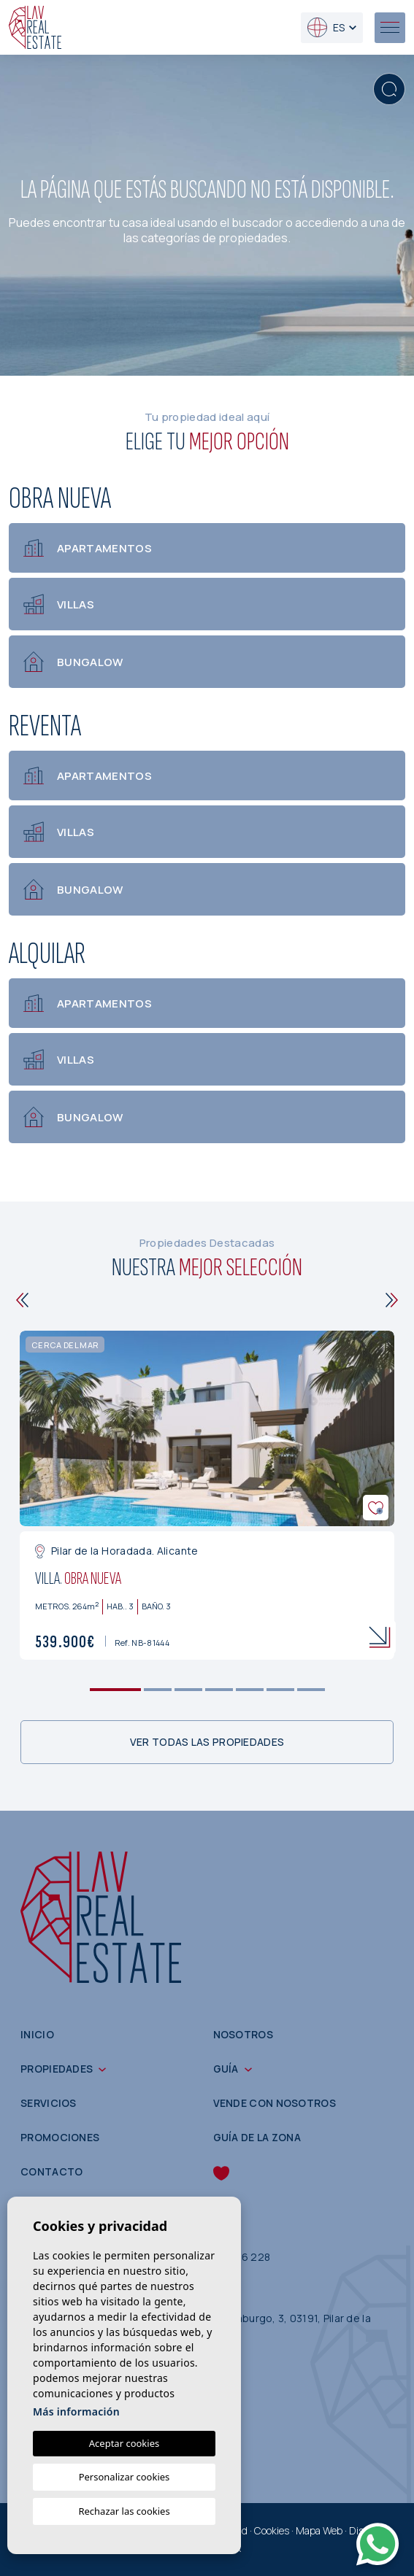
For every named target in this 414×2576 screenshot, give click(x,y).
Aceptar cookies (124, 2443)
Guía (226, 2069)
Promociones (59, 2137)
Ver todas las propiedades (207, 1742)
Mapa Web (319, 2530)
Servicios (48, 2103)
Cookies (271, 2530)
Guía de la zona (257, 2137)
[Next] (391, 1300)
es (326, 27)
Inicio (37, 2034)
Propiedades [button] (56, 2069)
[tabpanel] (207, 1495)
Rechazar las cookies (123, 2511)
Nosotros (243, 2034)
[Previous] (22, 1300)
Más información (76, 2411)
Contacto (51, 2171)
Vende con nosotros (274, 2103)
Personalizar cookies (124, 2476)
